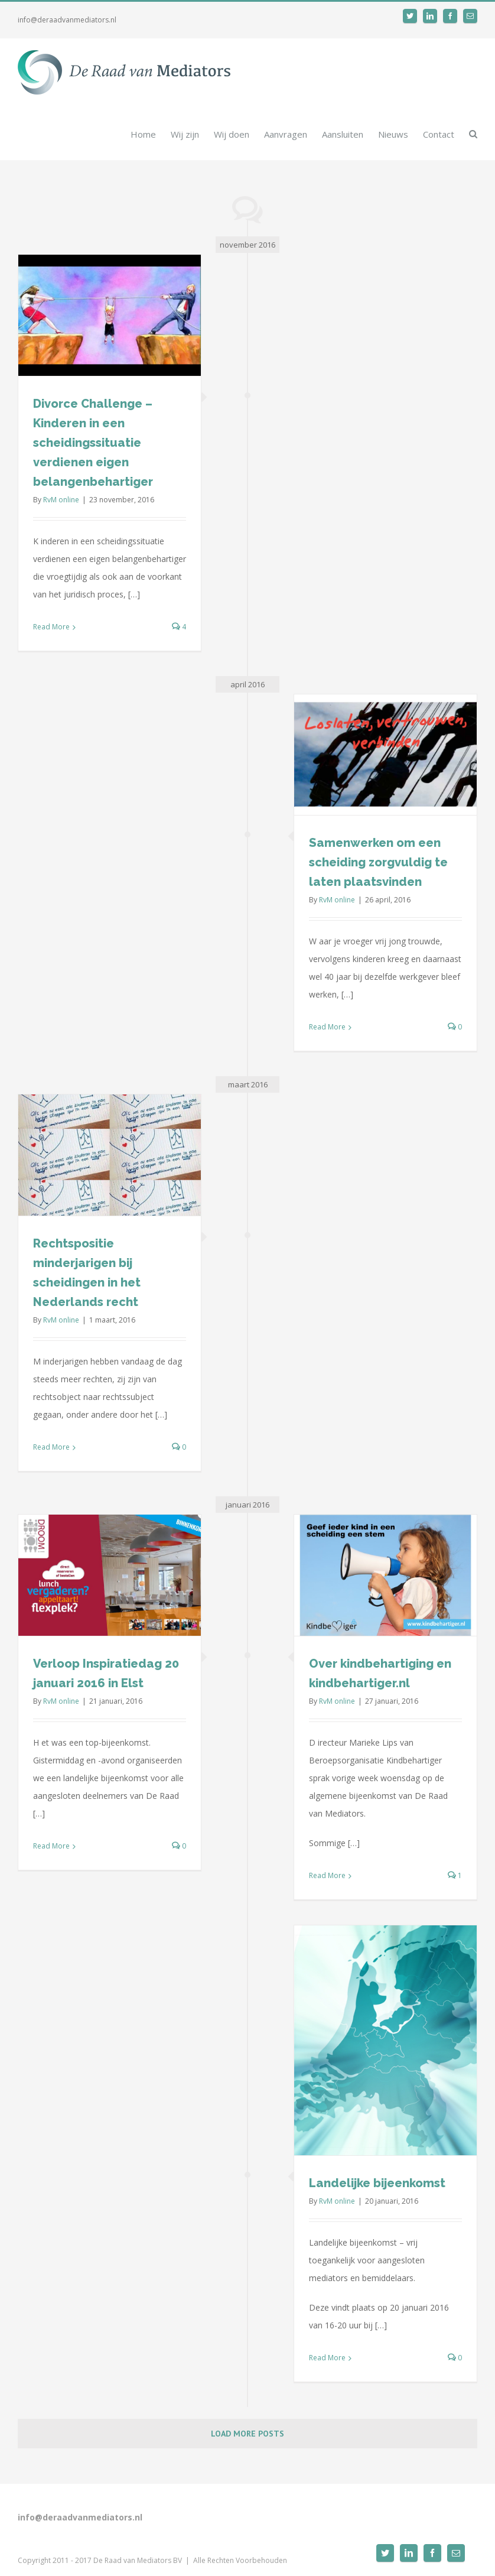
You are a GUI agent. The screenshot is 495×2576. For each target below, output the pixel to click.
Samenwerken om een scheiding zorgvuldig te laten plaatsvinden (378, 862)
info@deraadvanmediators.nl (67, 20)
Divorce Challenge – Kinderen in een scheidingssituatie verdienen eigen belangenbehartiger (93, 443)
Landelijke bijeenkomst (377, 2183)
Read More (51, 627)
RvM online (61, 500)
